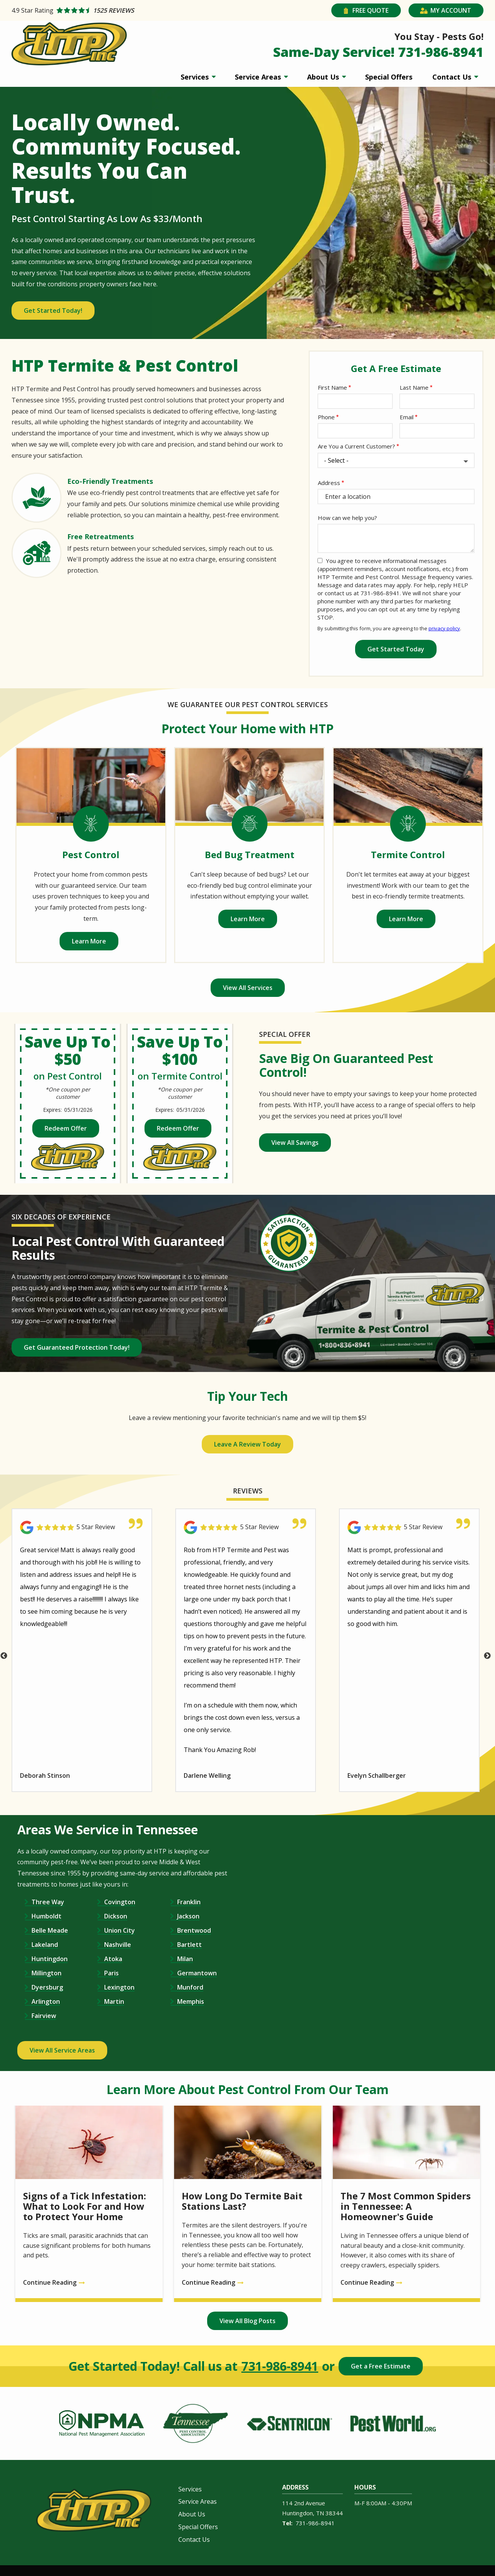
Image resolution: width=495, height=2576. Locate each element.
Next (487, 1656)
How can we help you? (347, 518)
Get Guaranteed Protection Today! (77, 1347)
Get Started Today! (53, 310)
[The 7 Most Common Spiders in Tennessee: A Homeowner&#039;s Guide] (406, 2204)
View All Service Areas (62, 2050)
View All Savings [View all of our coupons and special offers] (295, 1142)
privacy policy (444, 628)
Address (329, 483)
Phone (326, 417)
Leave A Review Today (247, 1444)
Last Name (414, 387)
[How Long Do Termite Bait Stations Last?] (247, 2204)
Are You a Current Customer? (356, 446)
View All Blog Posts (247, 2321)
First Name (332, 387)
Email (407, 417)
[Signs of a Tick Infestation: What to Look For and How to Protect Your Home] (89, 2204)
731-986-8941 (279, 2366)
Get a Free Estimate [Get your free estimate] (380, 2366)
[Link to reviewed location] (82, 1527)
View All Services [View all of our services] (247, 987)
